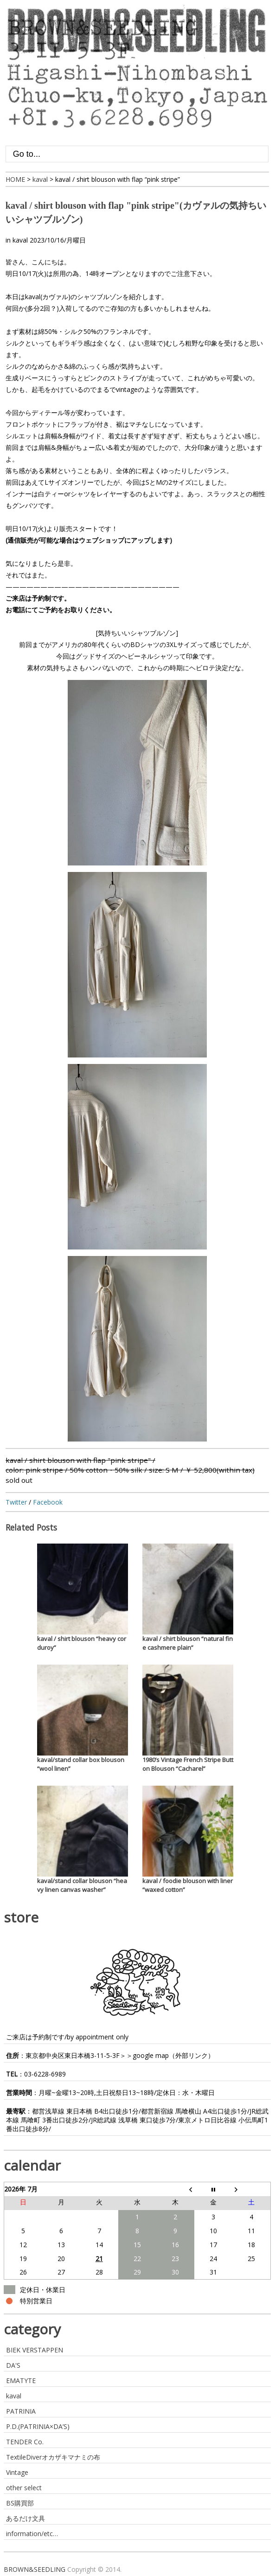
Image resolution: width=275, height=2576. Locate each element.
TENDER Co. (25, 2441)
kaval (20, 240)
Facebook (48, 1502)
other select (24, 2487)
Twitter (16, 1502)
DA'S (13, 2365)
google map (151, 2055)
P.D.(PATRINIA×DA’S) (38, 2426)
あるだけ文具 (25, 2518)
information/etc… (32, 2533)
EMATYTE (21, 2380)
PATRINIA (21, 2411)
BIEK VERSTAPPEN (34, 2349)
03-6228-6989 (45, 2074)
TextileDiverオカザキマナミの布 (53, 2457)
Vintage (17, 2472)
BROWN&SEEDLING (34, 2569)
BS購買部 (20, 2503)
